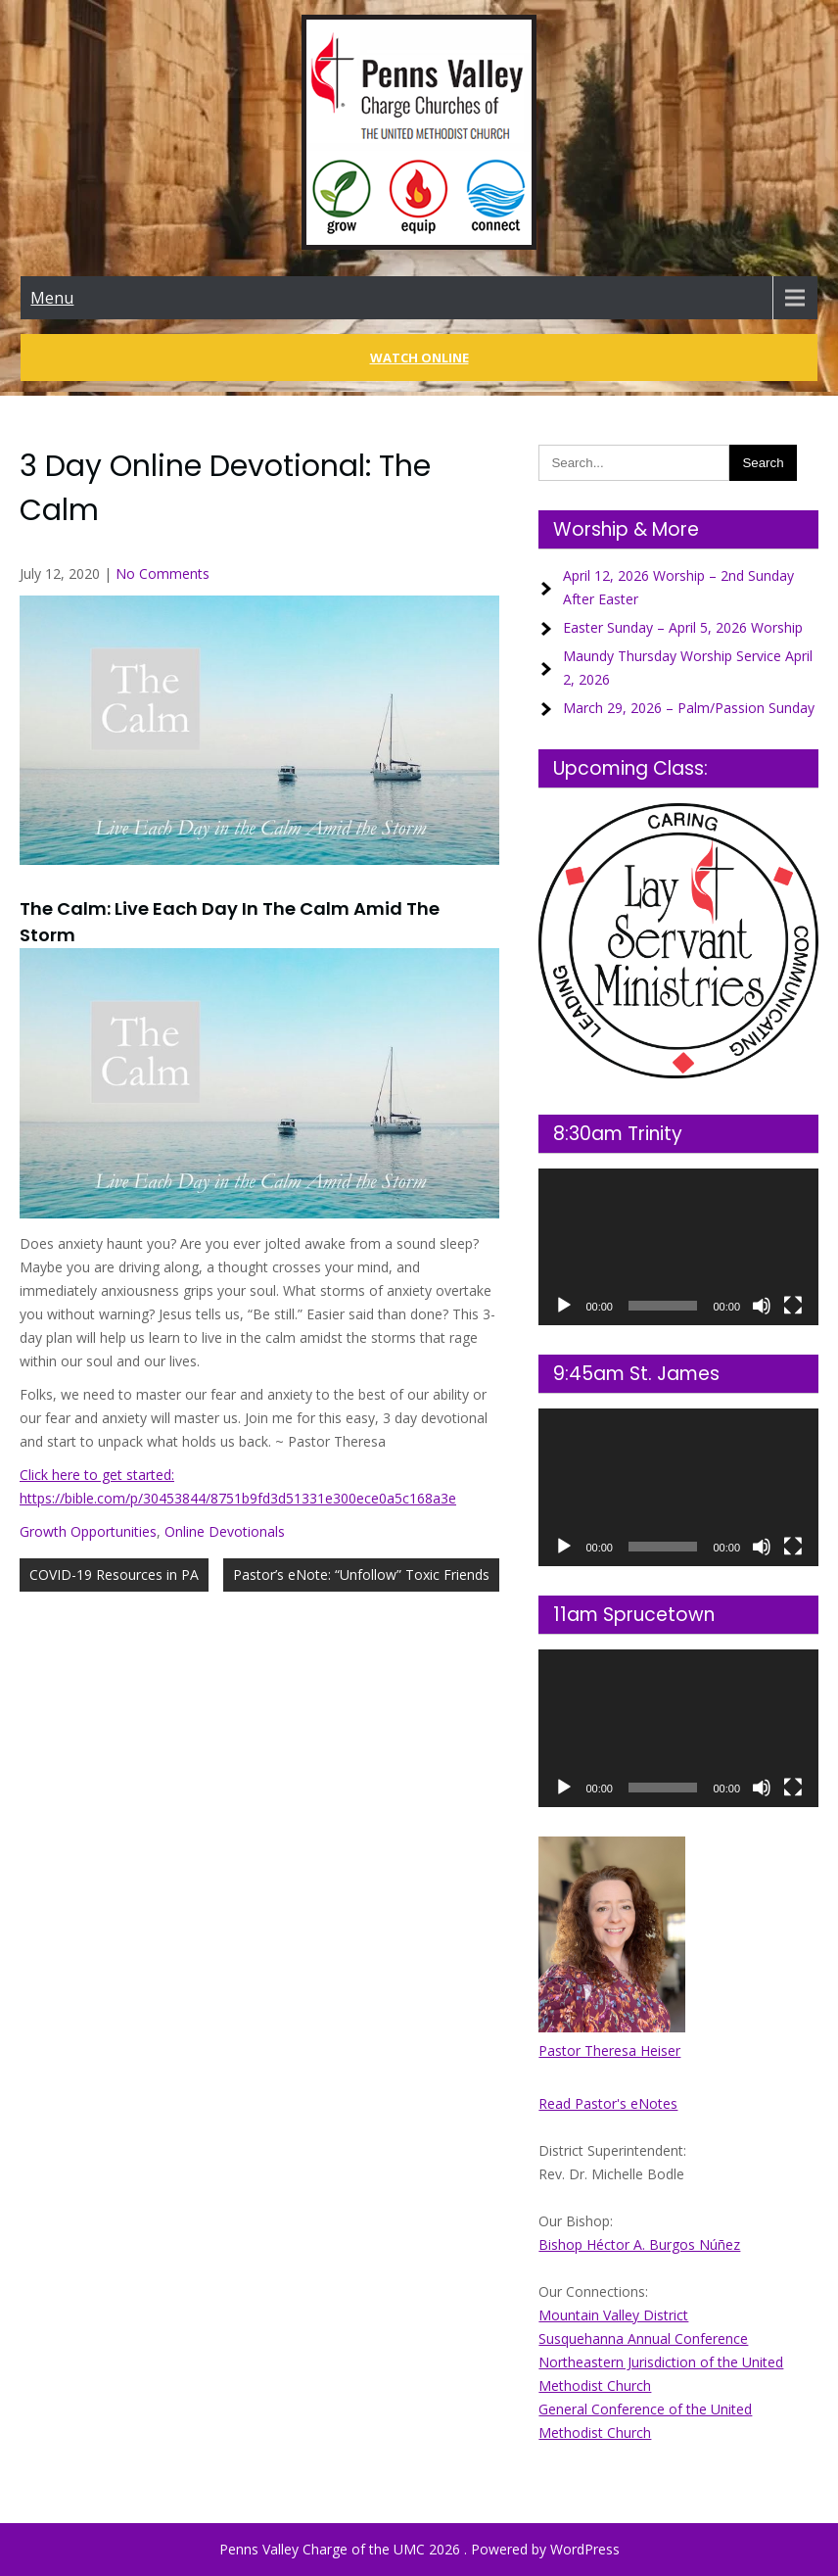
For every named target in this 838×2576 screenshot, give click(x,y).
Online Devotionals (224, 1531)
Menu (51, 298)
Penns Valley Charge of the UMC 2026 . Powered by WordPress (419, 2549)
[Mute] (761, 1305)
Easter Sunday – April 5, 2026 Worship (683, 627)
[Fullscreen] (793, 1305)
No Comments (163, 573)
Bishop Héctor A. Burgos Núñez (639, 2244)
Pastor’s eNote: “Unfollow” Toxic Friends (361, 1574)
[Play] (564, 1305)
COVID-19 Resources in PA (114, 1574)
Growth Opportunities (88, 1531)
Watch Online (419, 357)
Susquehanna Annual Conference (643, 2338)
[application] (678, 1247)
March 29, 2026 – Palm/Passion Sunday (689, 707)
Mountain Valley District (613, 2315)
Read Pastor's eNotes (607, 2103)
